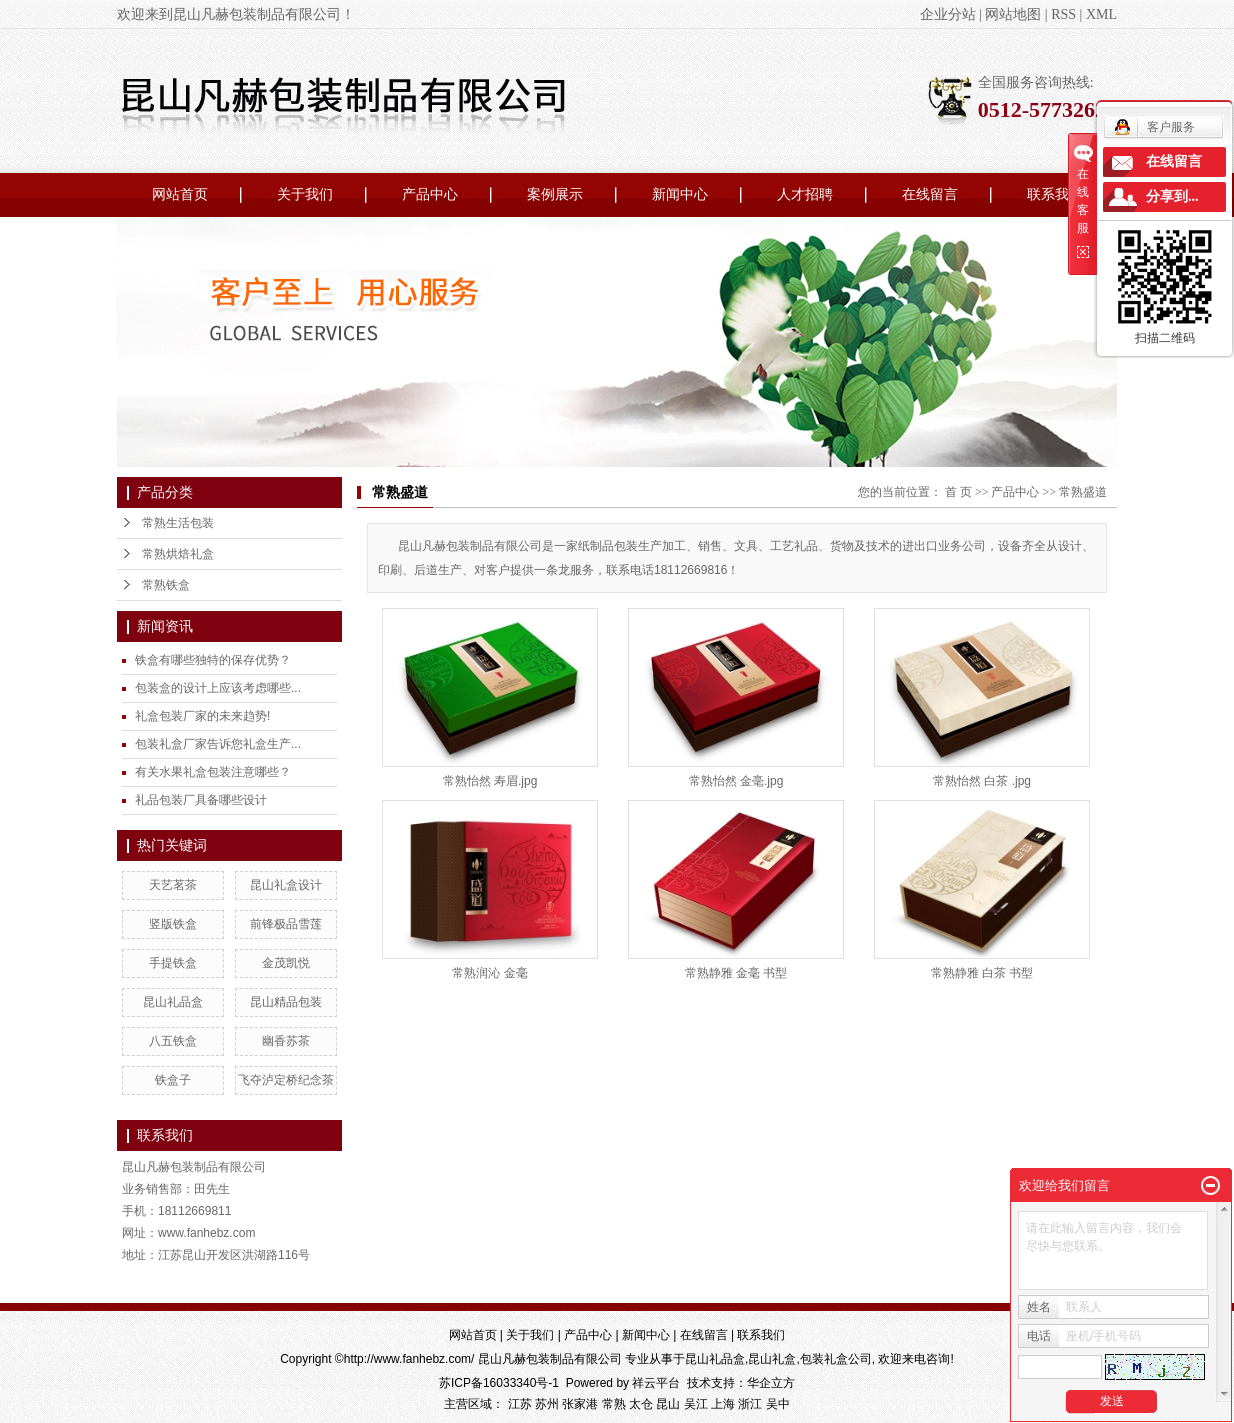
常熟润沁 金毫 (489, 973)
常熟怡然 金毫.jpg (736, 781)
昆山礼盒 (772, 1359)
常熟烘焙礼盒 (178, 554)
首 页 (958, 492)
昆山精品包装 (286, 1002)
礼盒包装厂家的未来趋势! (202, 716)
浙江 (750, 1404)
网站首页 (180, 194)
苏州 (547, 1404)
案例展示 (555, 194)
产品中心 (430, 194)
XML (1101, 14)
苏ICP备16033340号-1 (499, 1383)
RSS (1063, 14)
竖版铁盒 (173, 924)
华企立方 (771, 1383)
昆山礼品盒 (173, 1002)
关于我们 (305, 194)
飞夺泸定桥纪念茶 (286, 1080)
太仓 (641, 1404)
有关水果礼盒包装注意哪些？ (213, 772)
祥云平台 (656, 1383)
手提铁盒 (173, 963)
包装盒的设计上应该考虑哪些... (218, 688)
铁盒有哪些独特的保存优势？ (213, 660)
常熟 (614, 1404)
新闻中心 (680, 194)
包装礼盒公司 (836, 1359)
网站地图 (1013, 14)
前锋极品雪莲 (286, 924)
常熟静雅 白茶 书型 (982, 973)
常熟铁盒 (166, 585)
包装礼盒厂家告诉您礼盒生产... (218, 744)
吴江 (696, 1404)
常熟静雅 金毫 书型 (736, 973)
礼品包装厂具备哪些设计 (201, 800)
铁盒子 (173, 1080)
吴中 (778, 1404)
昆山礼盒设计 (286, 885)
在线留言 (930, 194)
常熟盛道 (1083, 492)
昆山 (668, 1404)
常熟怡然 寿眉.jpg (490, 781)
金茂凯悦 (286, 963)
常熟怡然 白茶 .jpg (982, 781)
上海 (723, 1404)
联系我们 (1055, 194)
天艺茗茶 (173, 885)
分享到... (1172, 196)
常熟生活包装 (178, 523)
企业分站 (948, 14)
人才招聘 (805, 194)
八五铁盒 (173, 1041)
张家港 (580, 1404)
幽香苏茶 (286, 1041)
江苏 (520, 1404)
